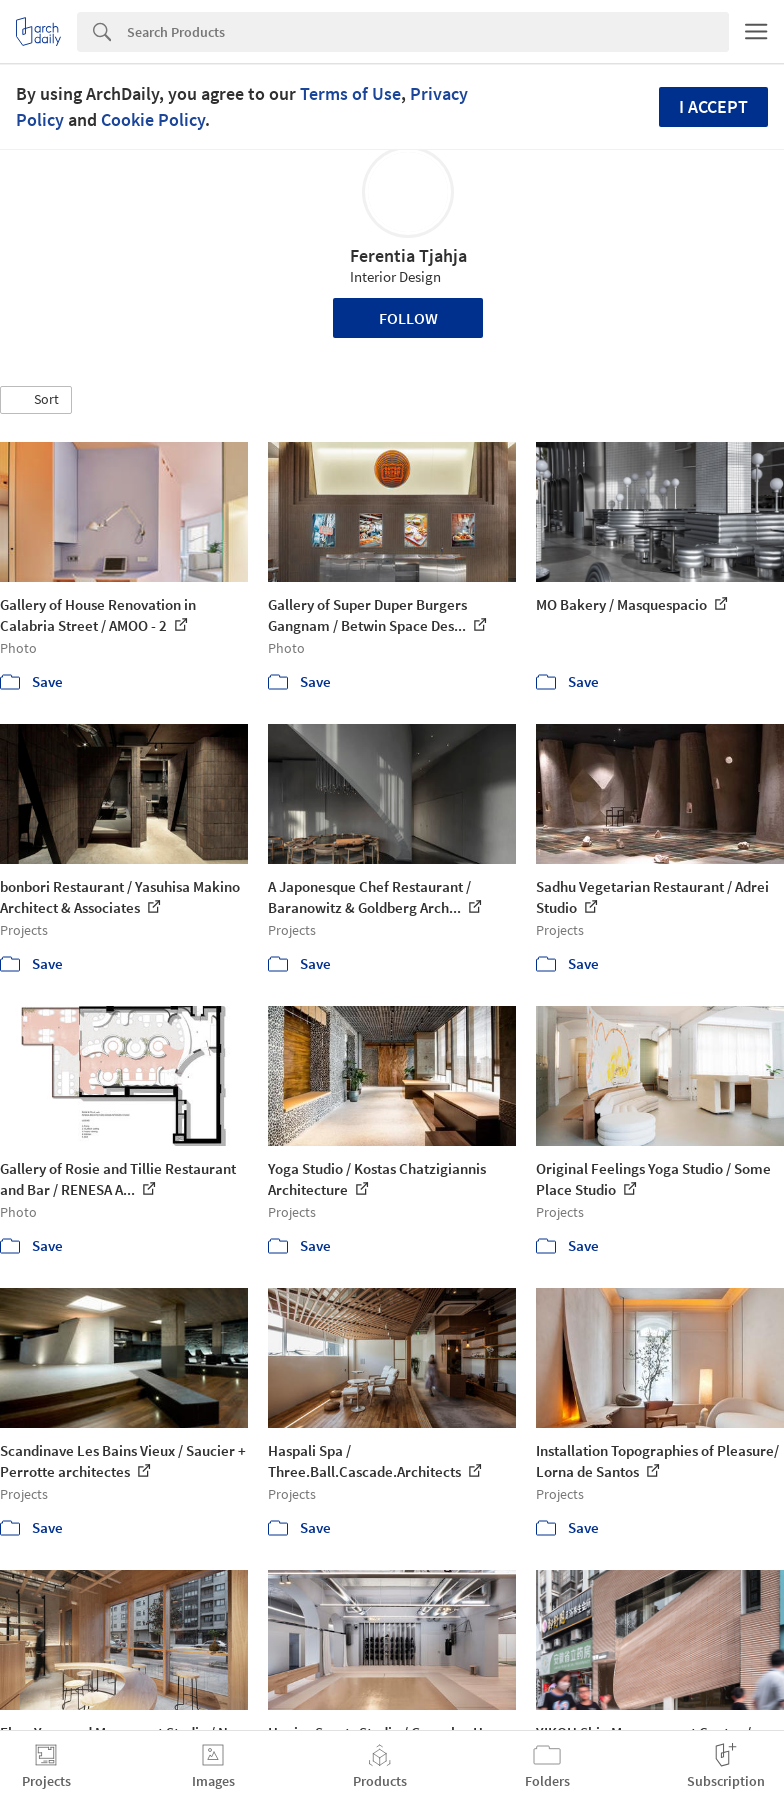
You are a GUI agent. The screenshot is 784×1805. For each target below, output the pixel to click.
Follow (408, 318)
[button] (36, 400)
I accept (713, 106)
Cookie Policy (153, 119)
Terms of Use (350, 93)
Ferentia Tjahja (408, 255)
